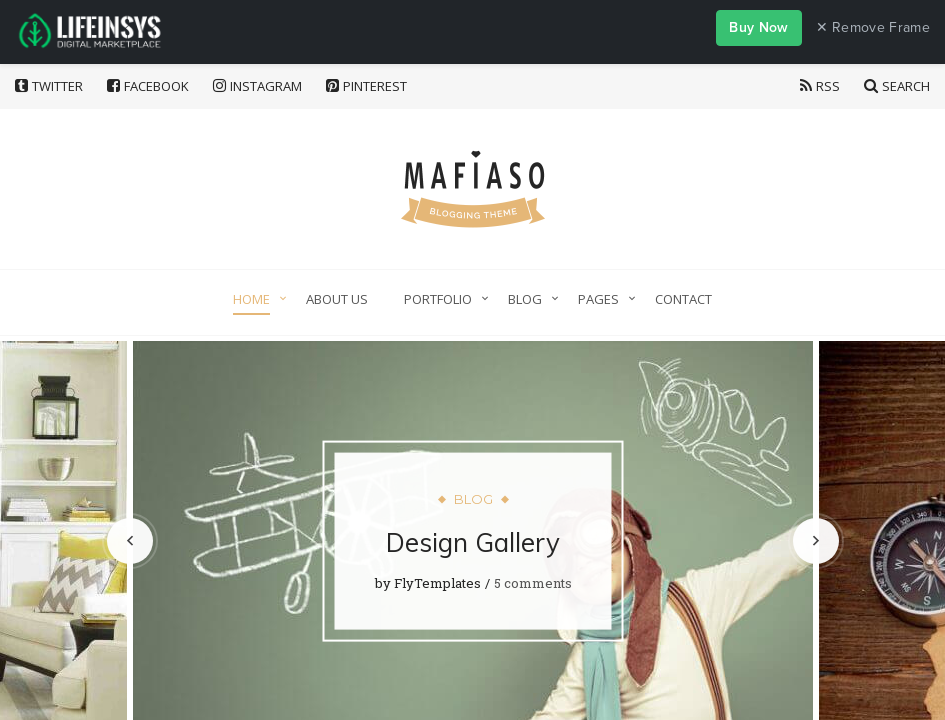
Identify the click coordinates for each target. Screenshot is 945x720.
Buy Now (758, 27)
